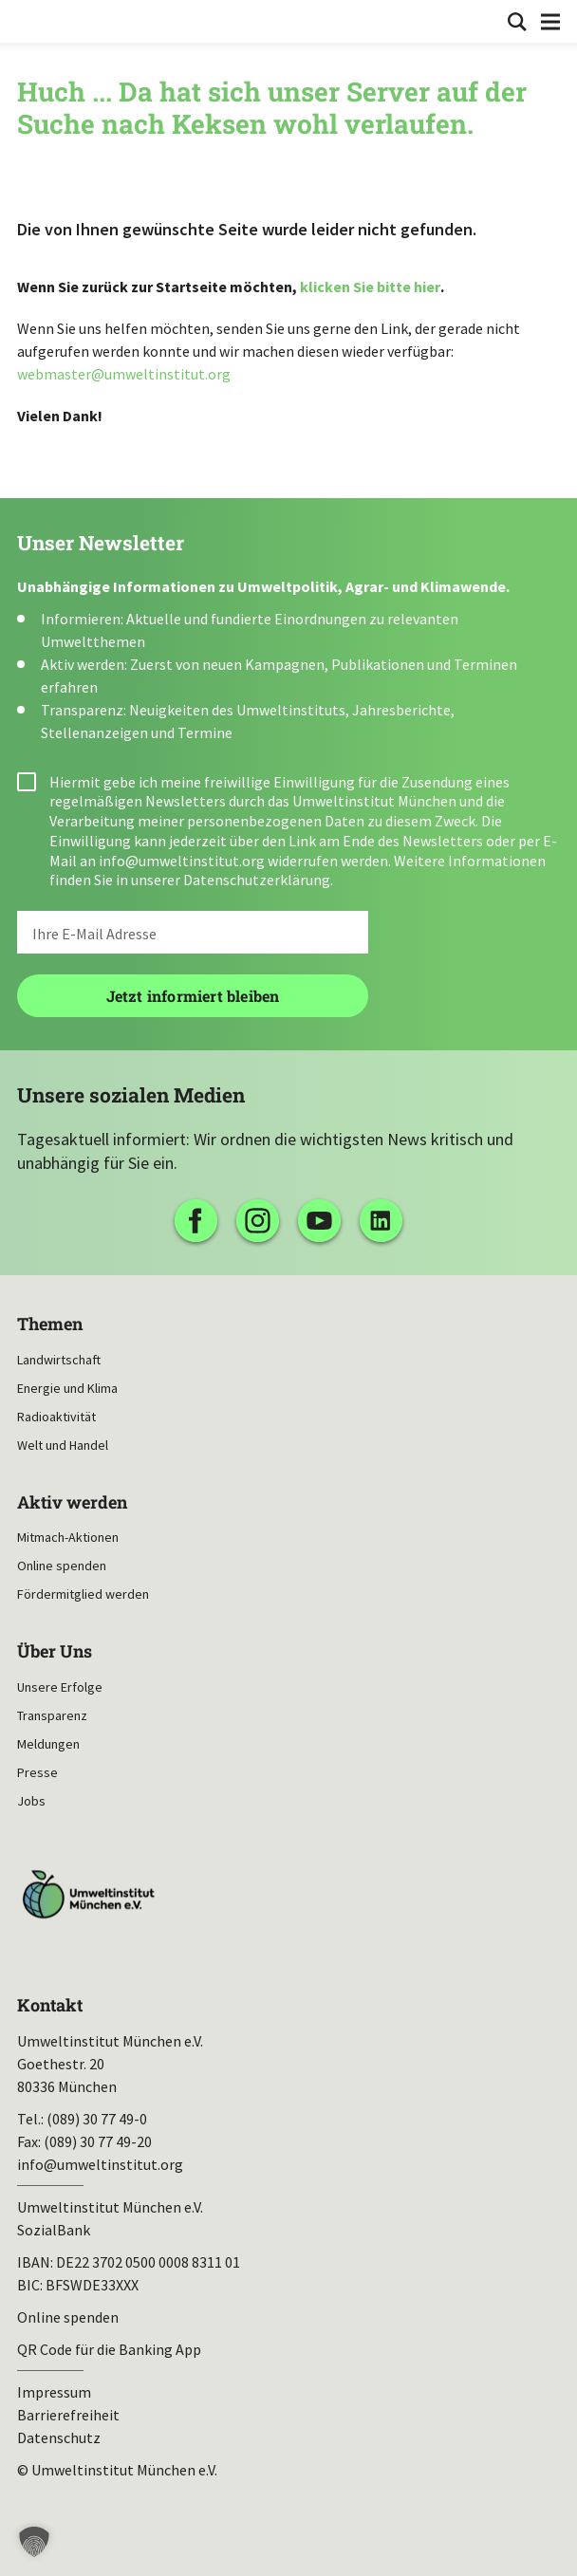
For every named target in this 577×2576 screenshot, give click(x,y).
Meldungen (48, 1744)
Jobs (31, 1800)
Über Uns (54, 1651)
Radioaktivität (56, 1416)
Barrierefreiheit (68, 2414)
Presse (37, 1772)
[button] (34, 2542)
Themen (50, 1324)
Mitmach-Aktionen (68, 1537)
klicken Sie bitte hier (370, 286)
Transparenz (52, 1715)
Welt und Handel (62, 1445)
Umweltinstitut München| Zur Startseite (30, 20)
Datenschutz (59, 2437)
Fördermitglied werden (83, 1594)
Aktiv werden (72, 1502)
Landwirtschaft (59, 1359)
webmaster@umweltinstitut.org (124, 373)
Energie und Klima (67, 1388)
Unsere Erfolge (59, 1687)
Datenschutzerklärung (256, 879)
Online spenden (61, 1565)
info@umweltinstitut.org (182, 860)
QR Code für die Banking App (109, 2349)
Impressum (54, 2391)
